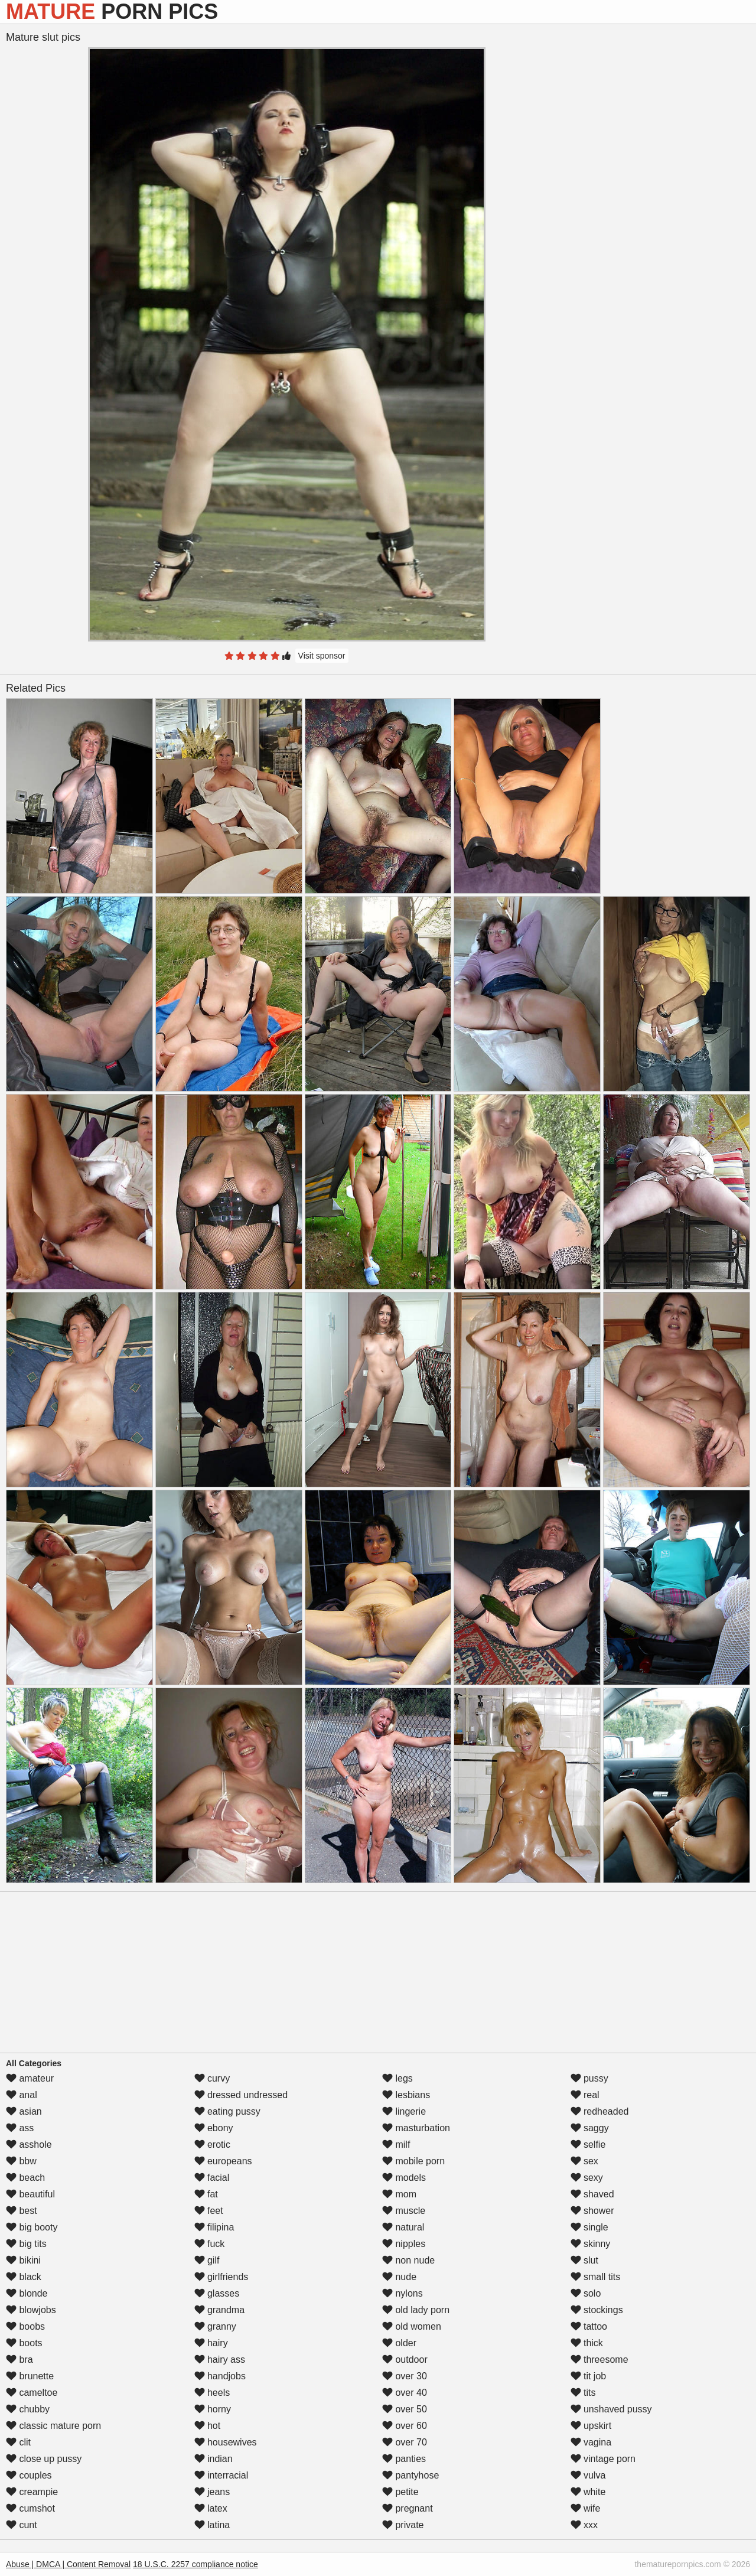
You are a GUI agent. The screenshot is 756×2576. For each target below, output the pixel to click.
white (588, 2492)
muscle (403, 2211)
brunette (30, 2376)
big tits (26, 2244)
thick (587, 2343)
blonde (27, 2293)
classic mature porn (53, 2426)
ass (20, 2128)
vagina (591, 2442)
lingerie (404, 2111)
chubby (28, 2409)
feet (208, 2211)
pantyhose (410, 2475)
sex (584, 2161)
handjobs (220, 2376)
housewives (225, 2442)
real (585, 2095)
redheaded (600, 2111)
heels (212, 2393)
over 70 (404, 2442)
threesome (599, 2359)
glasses (217, 2293)
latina (212, 2525)
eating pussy (227, 2111)
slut (584, 2260)
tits (583, 2393)
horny (212, 2409)
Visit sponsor (322, 655)
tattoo (589, 2326)
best (21, 2211)
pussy (589, 2078)
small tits (596, 2277)
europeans (223, 2161)
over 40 (404, 2393)
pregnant (407, 2508)
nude (399, 2277)
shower (592, 2211)
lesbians (406, 2095)
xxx (584, 2525)
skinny (591, 2244)
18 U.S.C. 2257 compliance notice (195, 2564)
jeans (212, 2492)
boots (24, 2343)
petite (400, 2492)
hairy (211, 2343)
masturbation (416, 2128)
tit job (589, 2376)
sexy (587, 2178)
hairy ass (219, 2359)
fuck (209, 2244)
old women (411, 2326)
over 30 (404, 2376)
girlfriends (221, 2277)
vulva (588, 2475)
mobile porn (413, 2161)
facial (212, 2178)
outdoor (405, 2359)
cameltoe (31, 2393)
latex (210, 2508)
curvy (212, 2078)
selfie (588, 2144)
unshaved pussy (611, 2409)
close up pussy (44, 2459)
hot (207, 2426)
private (402, 2525)
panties (404, 2459)
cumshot (30, 2508)
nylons (402, 2293)
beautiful (30, 2194)
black (23, 2277)
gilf (207, 2260)
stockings (597, 2310)
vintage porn (603, 2459)
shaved (592, 2194)
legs (397, 2078)
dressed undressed (241, 2095)
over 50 (404, 2409)
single (589, 2227)
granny (215, 2326)
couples (29, 2475)
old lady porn (415, 2310)
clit (18, 2442)
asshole (29, 2144)
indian (213, 2459)
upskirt (591, 2426)
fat (206, 2194)
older (399, 2343)
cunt (21, 2525)
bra (19, 2359)
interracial (221, 2475)
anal (21, 2095)
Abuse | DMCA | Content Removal (68, 2564)
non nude (408, 2260)
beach (25, 2178)
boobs (25, 2326)
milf (396, 2144)
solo (586, 2293)
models (404, 2178)
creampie (32, 2492)
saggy (590, 2128)
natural (403, 2227)
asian (24, 2111)
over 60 (404, 2426)
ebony (213, 2128)
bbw (21, 2161)
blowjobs (31, 2310)
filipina (214, 2227)
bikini (23, 2260)
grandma (219, 2310)
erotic (212, 2144)
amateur (30, 2078)
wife (586, 2508)
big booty (31, 2227)
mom (399, 2194)
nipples (403, 2244)
